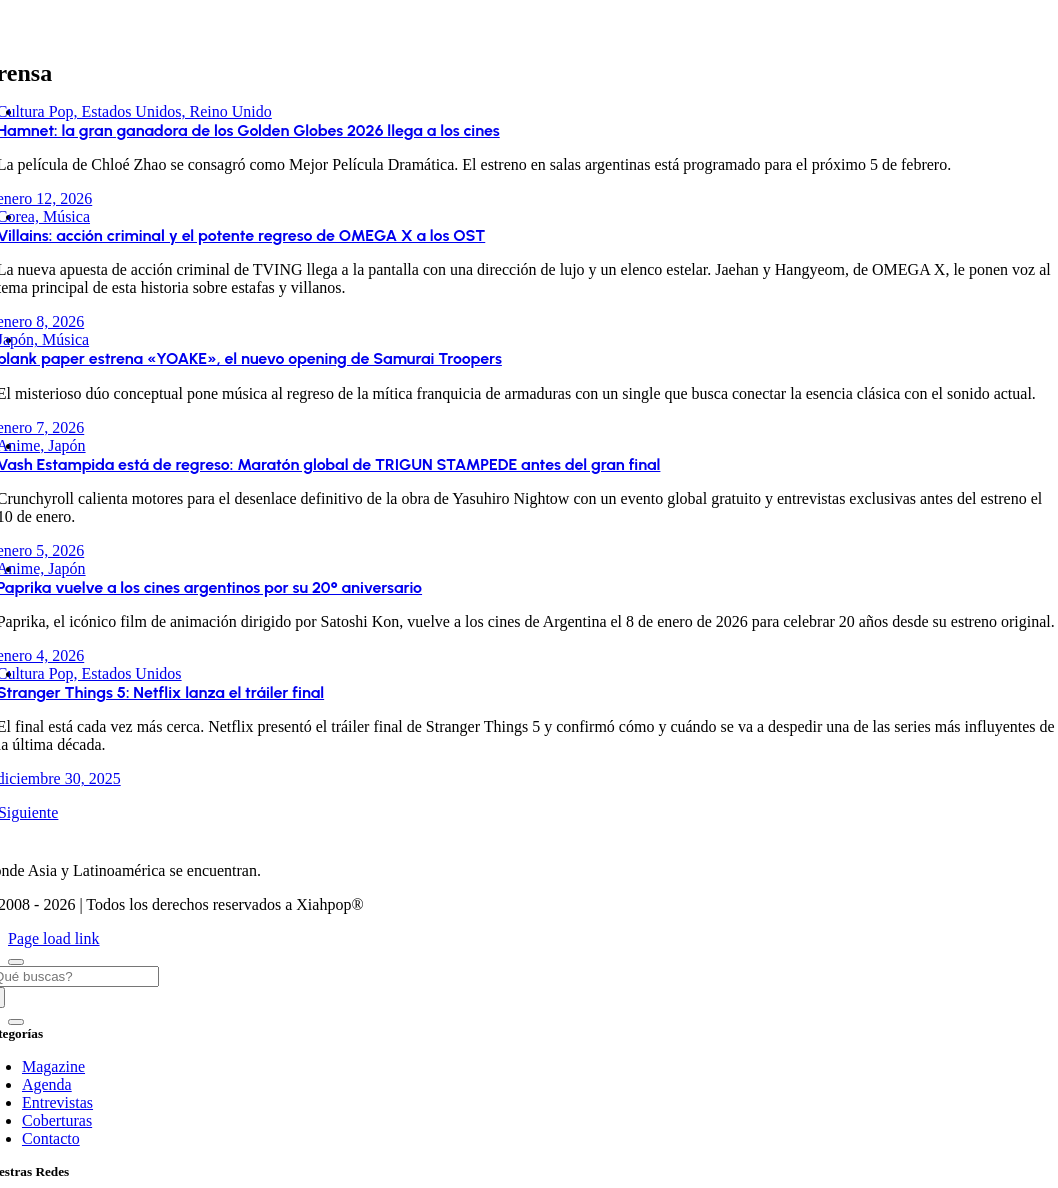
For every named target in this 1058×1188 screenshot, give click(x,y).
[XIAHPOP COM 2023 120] (507, 836)
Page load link (54, 938)
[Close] (16, 962)
